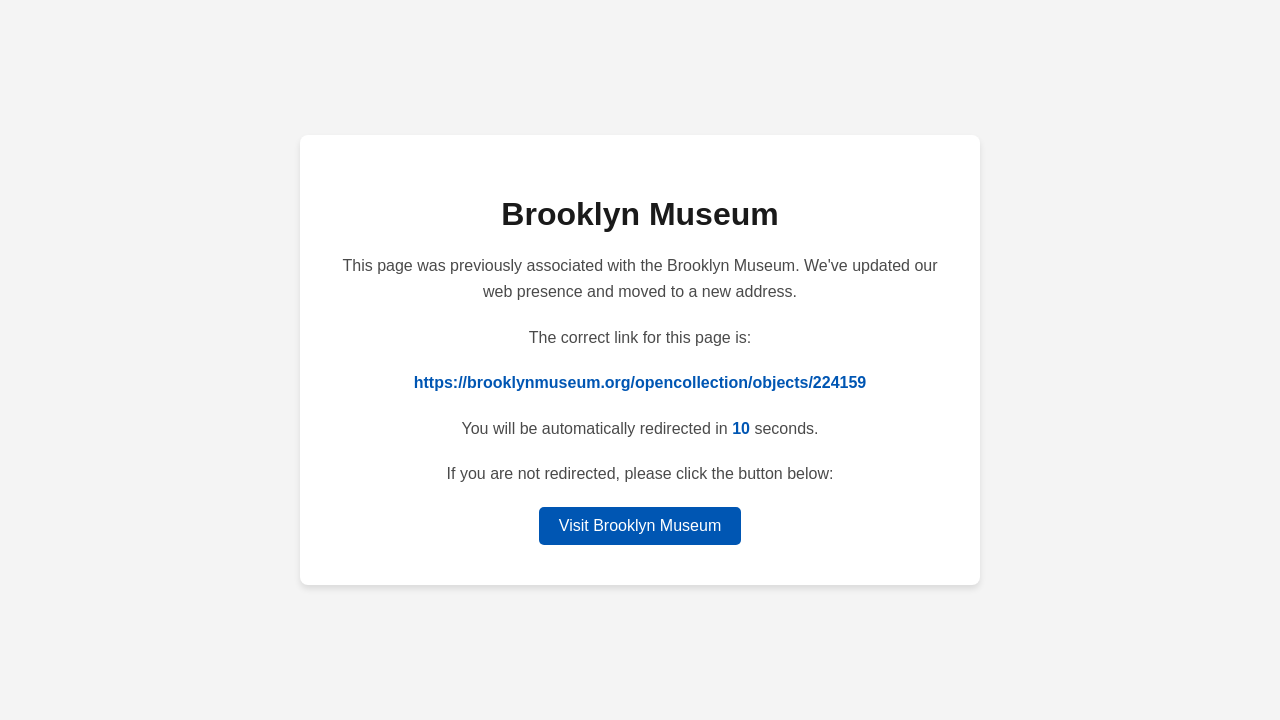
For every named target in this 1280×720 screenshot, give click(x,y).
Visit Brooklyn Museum (640, 525)
